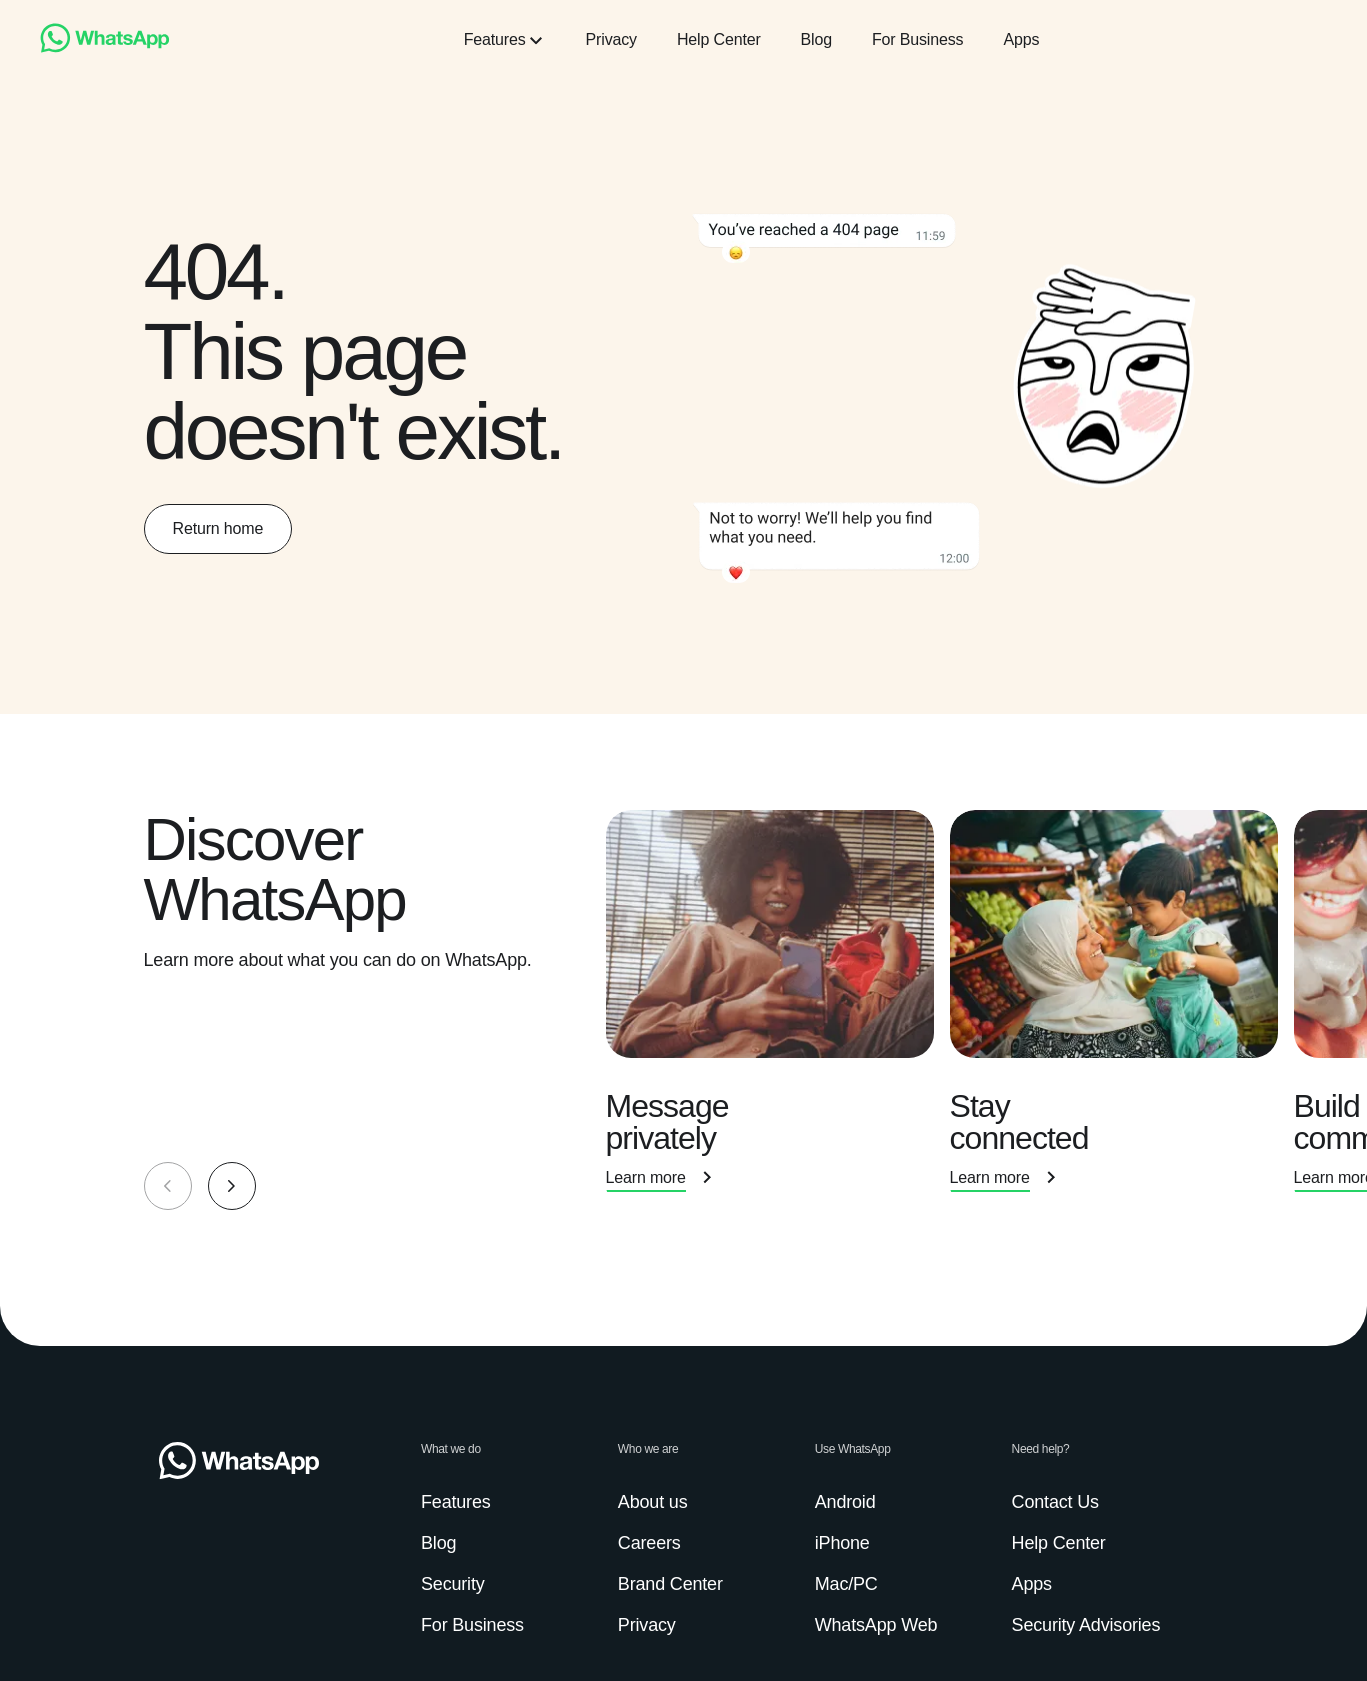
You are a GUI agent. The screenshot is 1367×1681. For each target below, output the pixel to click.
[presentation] (778, 1010)
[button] (232, 1186)
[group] (684, 1010)
